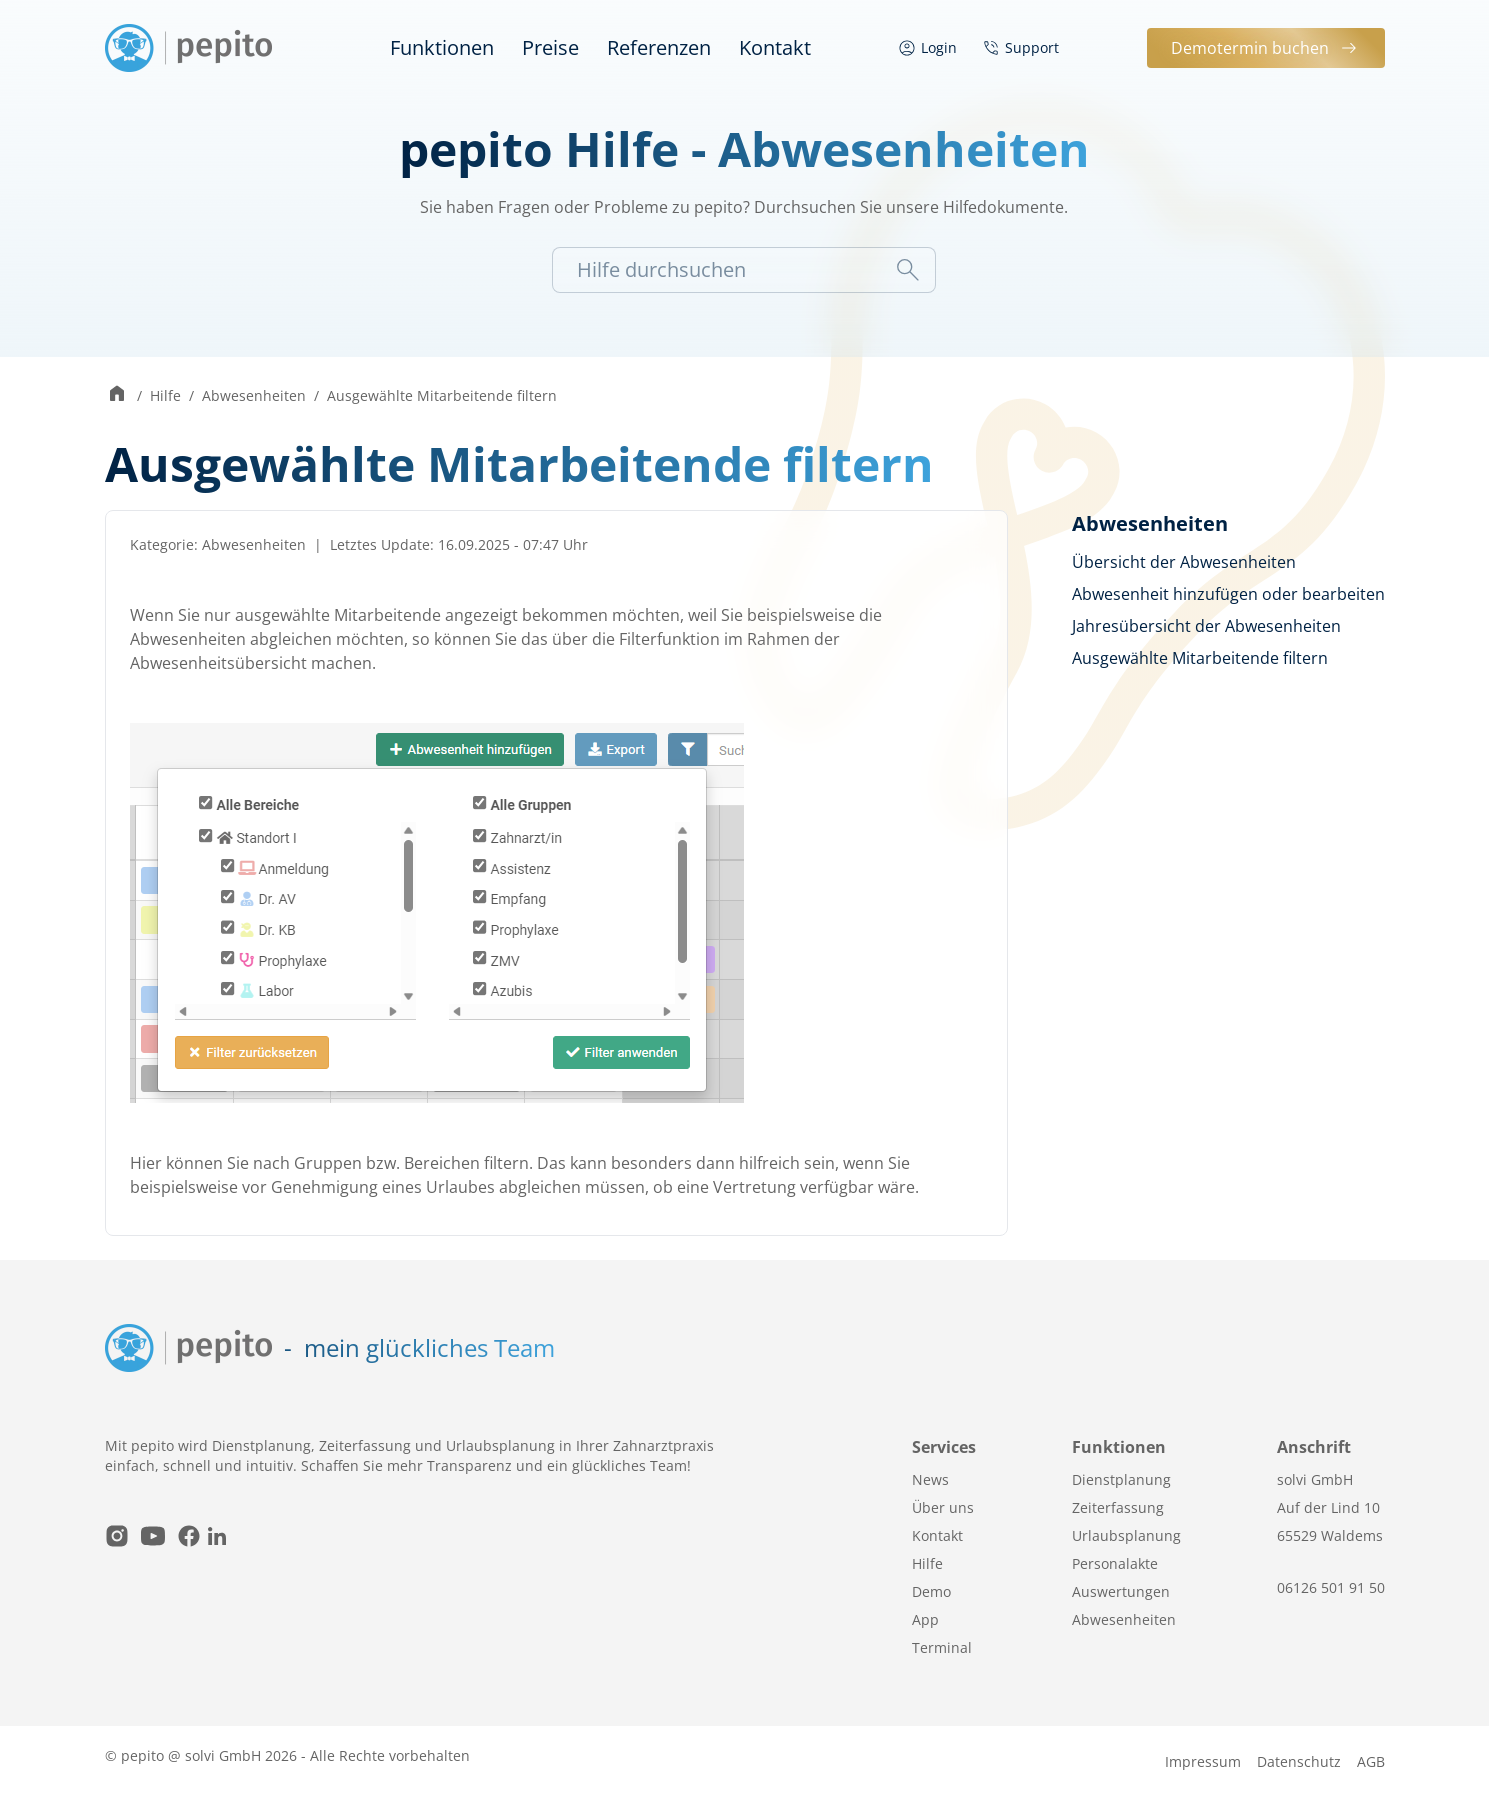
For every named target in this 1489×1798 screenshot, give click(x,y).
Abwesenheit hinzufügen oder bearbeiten (1228, 594)
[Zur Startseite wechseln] (117, 395)
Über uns (943, 1507)
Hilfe (165, 395)
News (930, 1479)
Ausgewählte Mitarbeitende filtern (442, 395)
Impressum (1203, 1761)
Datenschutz (1299, 1761)
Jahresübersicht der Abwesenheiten (1206, 626)
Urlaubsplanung (1126, 1535)
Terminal (942, 1647)
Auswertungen (1121, 1591)
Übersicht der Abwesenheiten (1184, 562)
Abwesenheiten (254, 395)
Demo (931, 1591)
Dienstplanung (1121, 1479)
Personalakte (1115, 1563)
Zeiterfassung (1118, 1507)
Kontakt (775, 47)
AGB (1371, 1761)
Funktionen (442, 47)
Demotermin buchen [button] (1266, 48)
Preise (550, 47)
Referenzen (659, 47)
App (925, 1619)
